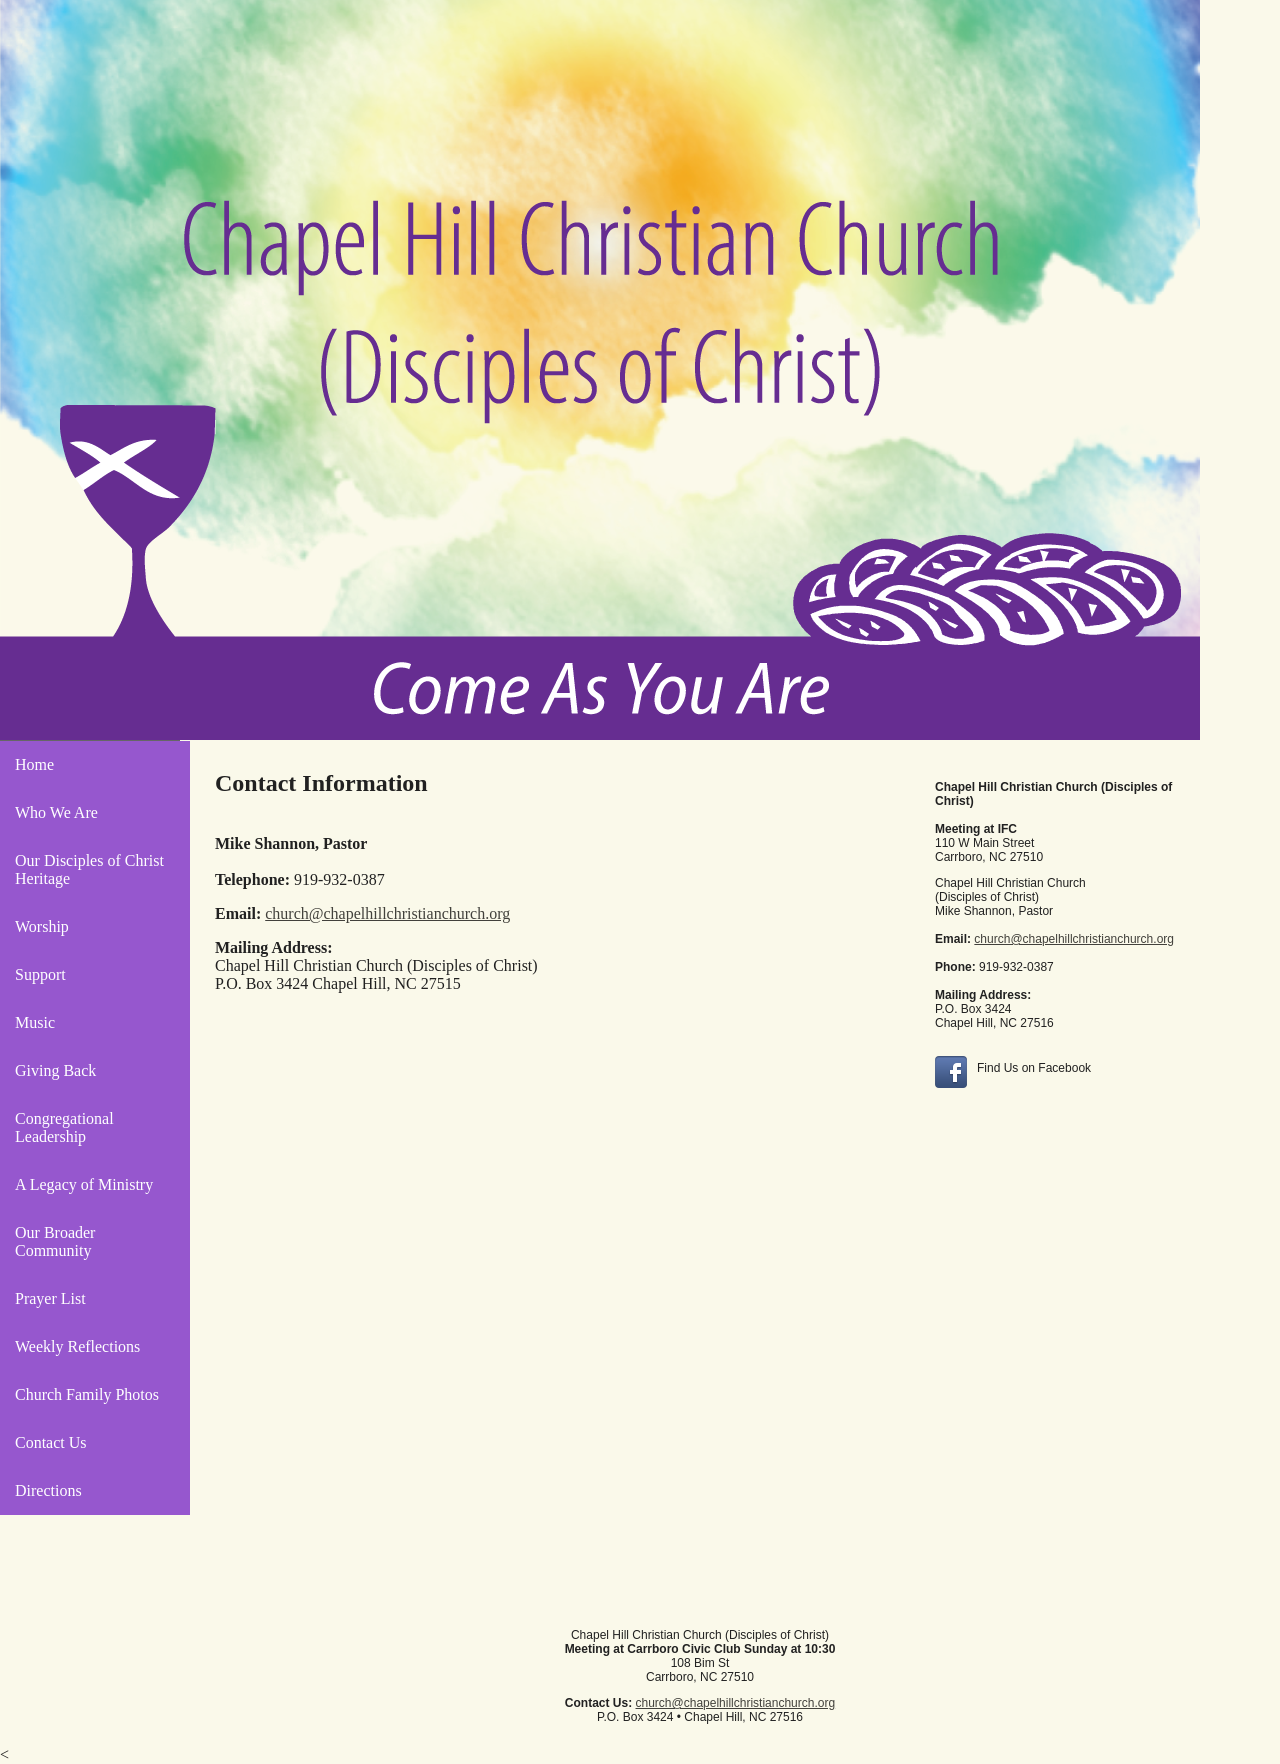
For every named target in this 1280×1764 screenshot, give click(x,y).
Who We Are (56, 812)
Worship (42, 926)
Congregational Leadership (64, 1127)
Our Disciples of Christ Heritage (89, 869)
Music (35, 1022)
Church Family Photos (87, 1394)
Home (34, 764)
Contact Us (51, 1442)
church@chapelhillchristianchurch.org (1074, 939)
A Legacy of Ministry (84, 1184)
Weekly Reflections (77, 1346)
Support (40, 974)
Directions (48, 1490)
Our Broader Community (55, 1241)
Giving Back (55, 1070)
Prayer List (50, 1298)
